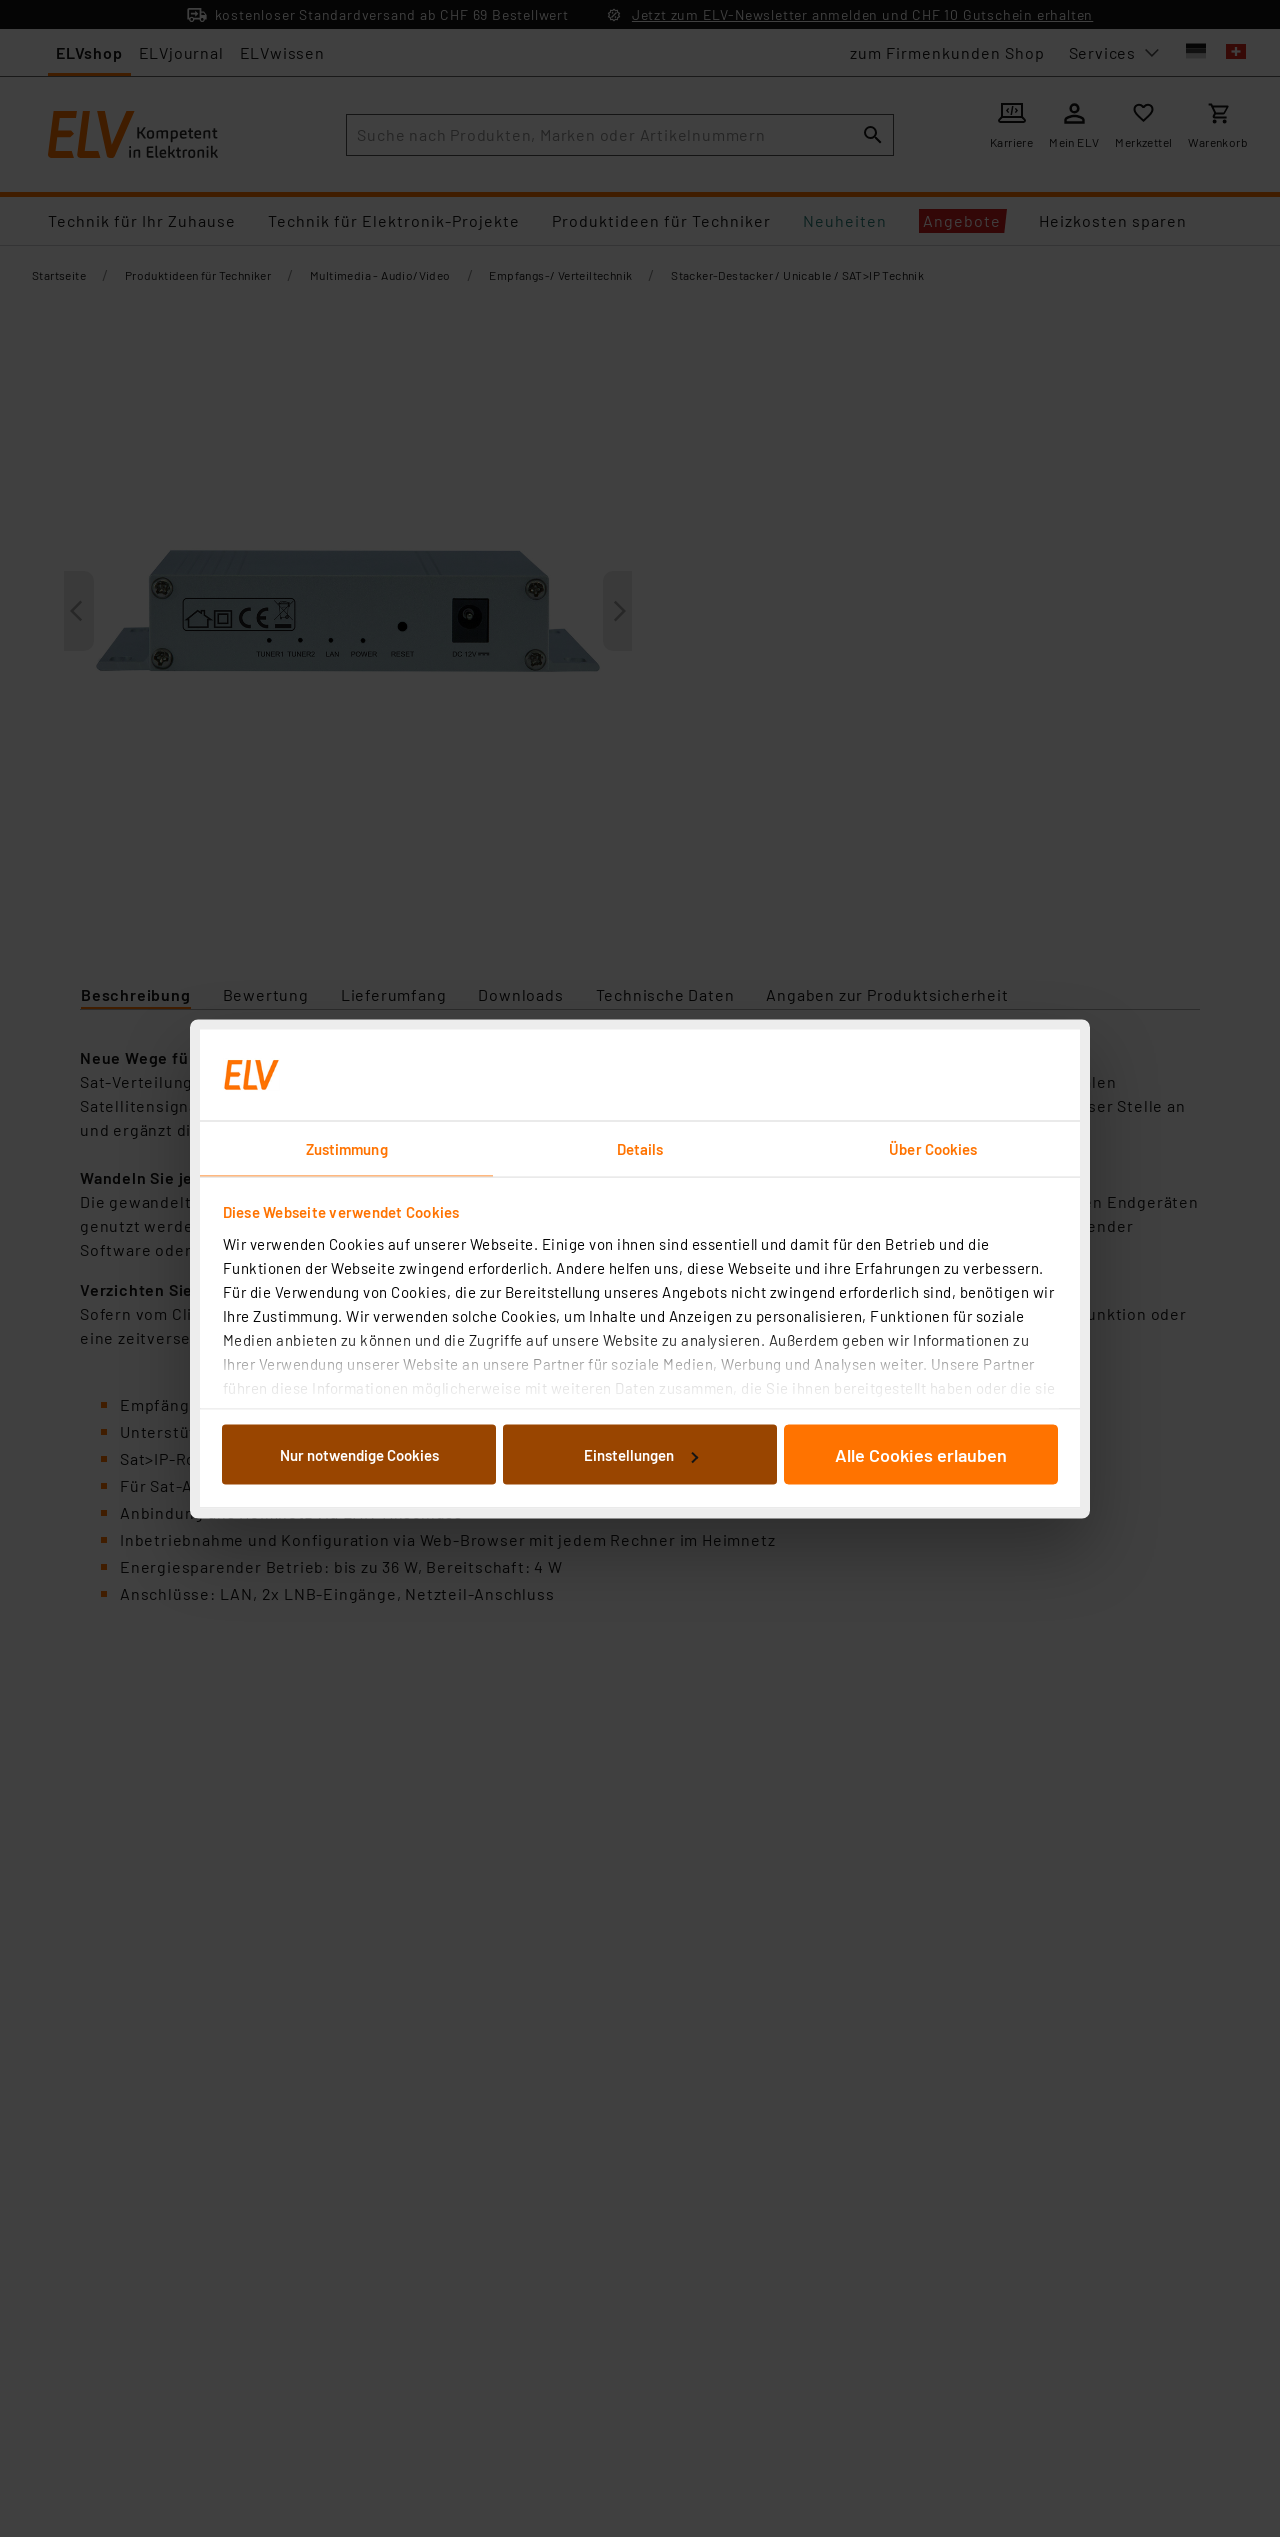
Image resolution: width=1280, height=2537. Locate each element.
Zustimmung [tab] (347, 1148)
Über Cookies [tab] (933, 1148)
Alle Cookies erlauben (921, 1455)
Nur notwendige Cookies (359, 1455)
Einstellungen (641, 1455)
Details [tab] (640, 1148)
